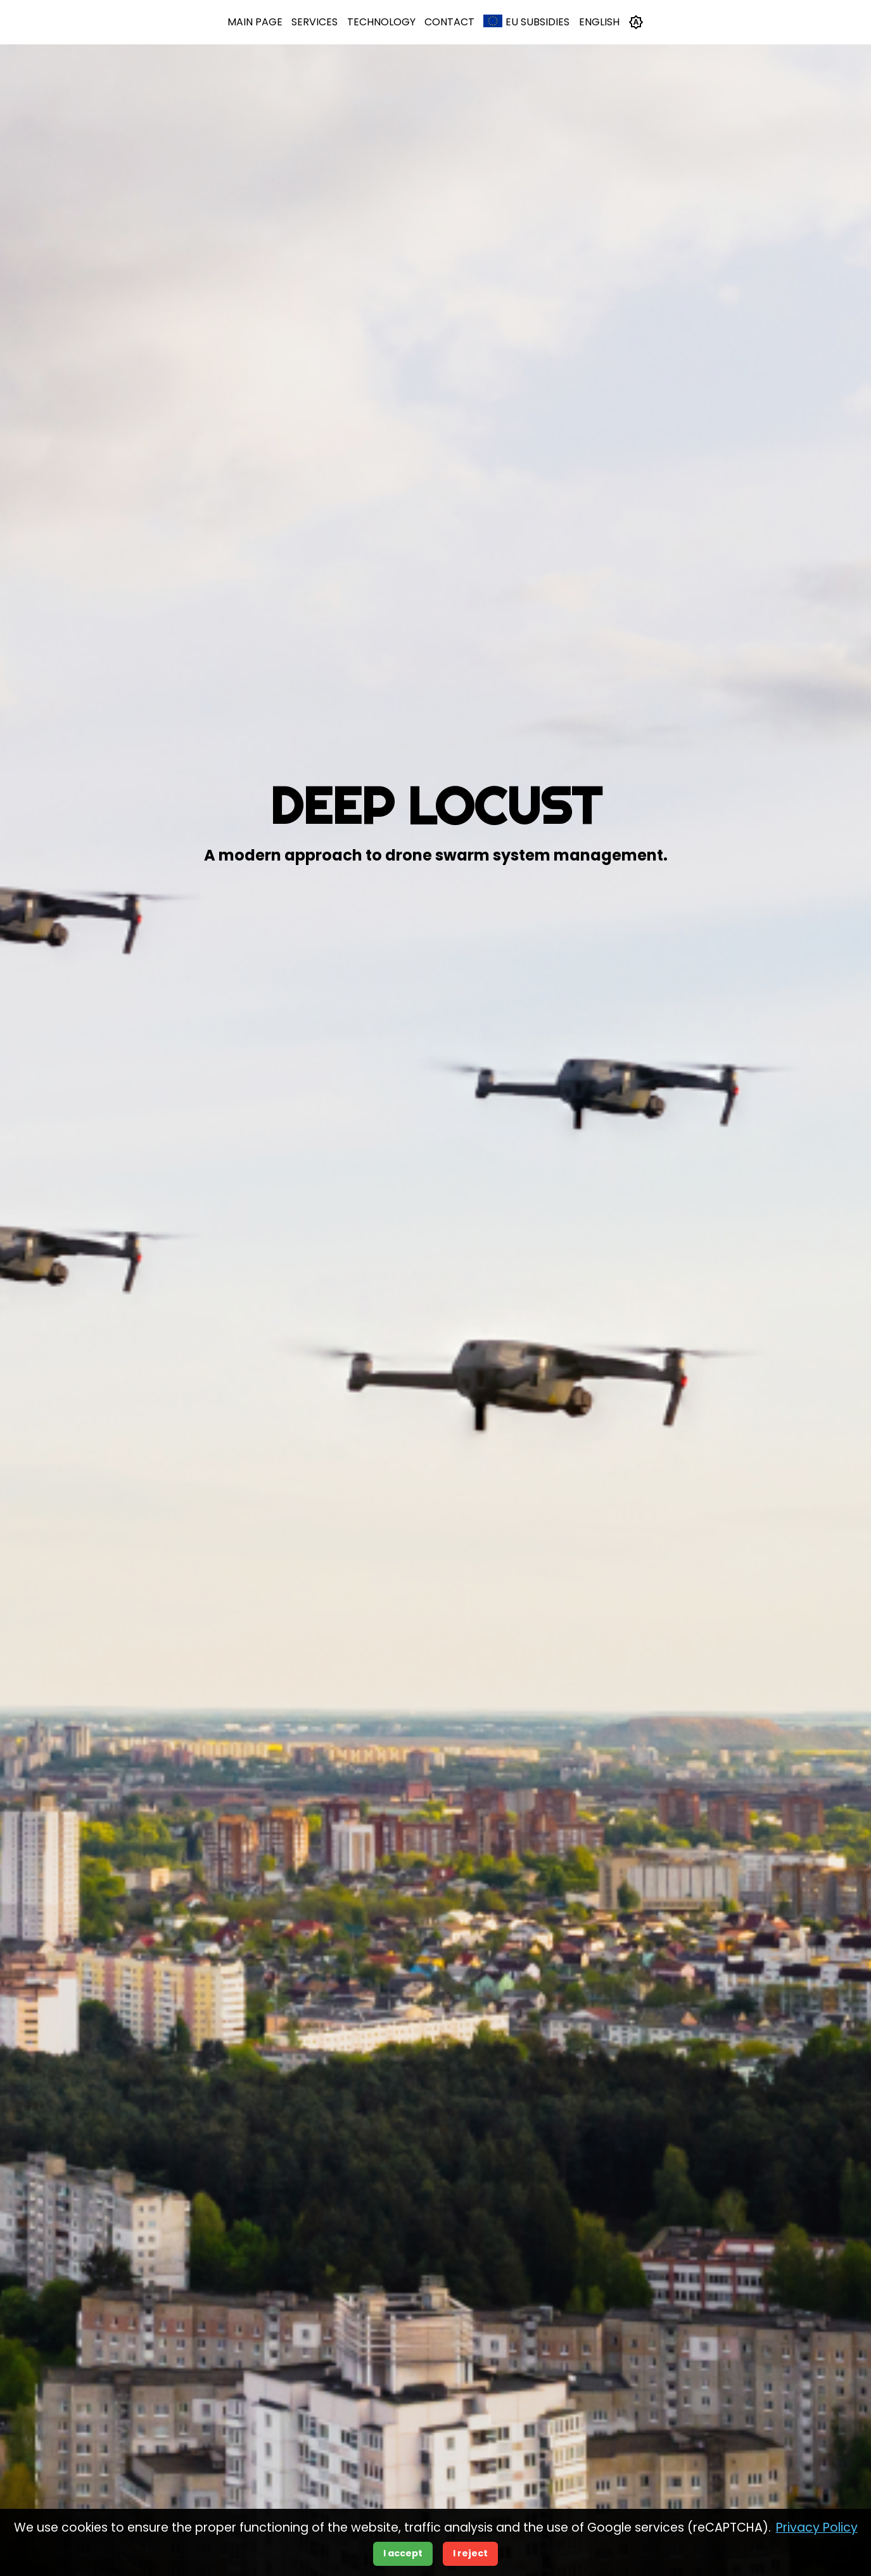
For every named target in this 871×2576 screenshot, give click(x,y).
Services (314, 22)
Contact (449, 22)
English (599, 22)
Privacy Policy (817, 2527)
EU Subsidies (526, 22)
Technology (381, 22)
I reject (470, 2553)
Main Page (255, 22)
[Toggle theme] (636, 22)
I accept (403, 2553)
